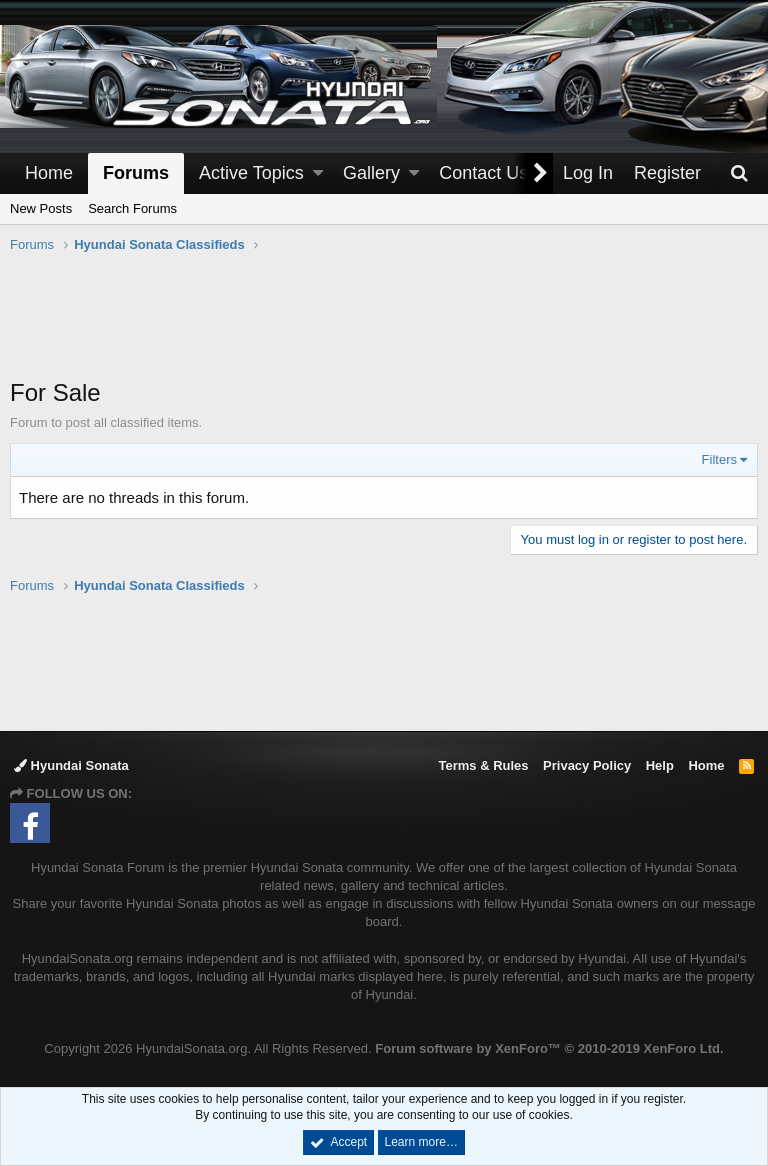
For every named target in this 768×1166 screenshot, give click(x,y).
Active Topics (251, 173)
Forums (136, 173)
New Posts (41, 208)
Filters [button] (719, 459)
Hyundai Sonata (71, 765)
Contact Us (483, 173)
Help (660, 765)
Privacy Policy (587, 765)
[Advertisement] (384, 326)
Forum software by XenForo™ (549, 1048)
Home (49, 173)
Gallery (371, 173)
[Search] (739, 173)
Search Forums (132, 208)
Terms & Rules (483, 765)
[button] (318, 173)
